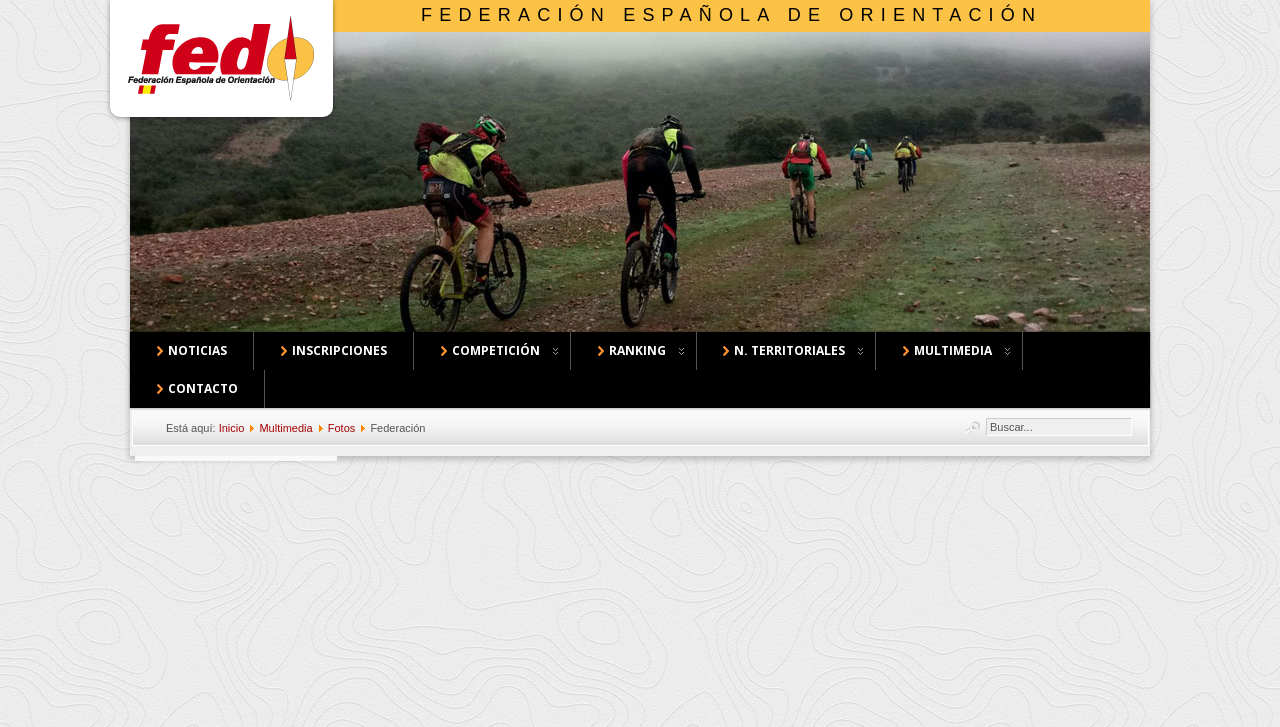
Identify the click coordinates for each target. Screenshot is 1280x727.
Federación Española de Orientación (731, 15)
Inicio (232, 428)
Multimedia (285, 428)
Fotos (342, 428)
